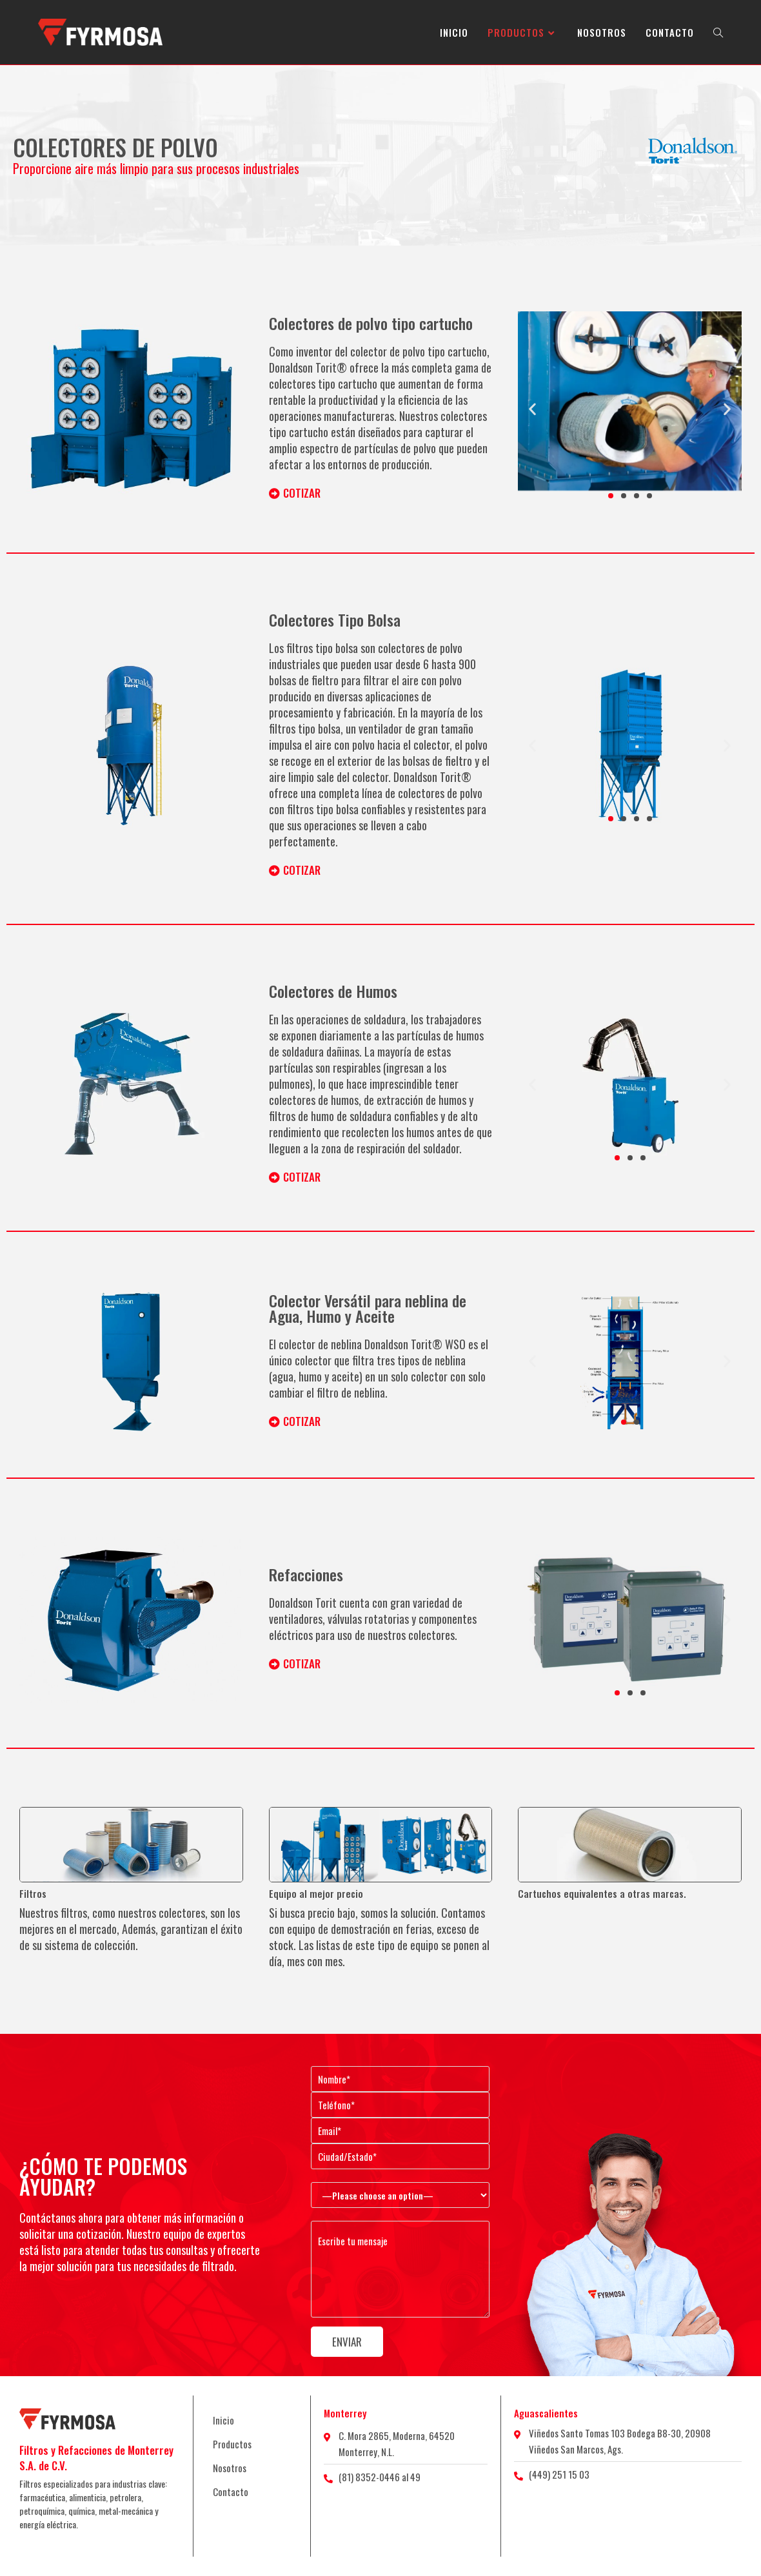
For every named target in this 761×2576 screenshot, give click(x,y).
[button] (532, 408)
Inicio (223, 2420)
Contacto (230, 2491)
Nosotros (229, 2468)
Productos (232, 2444)
